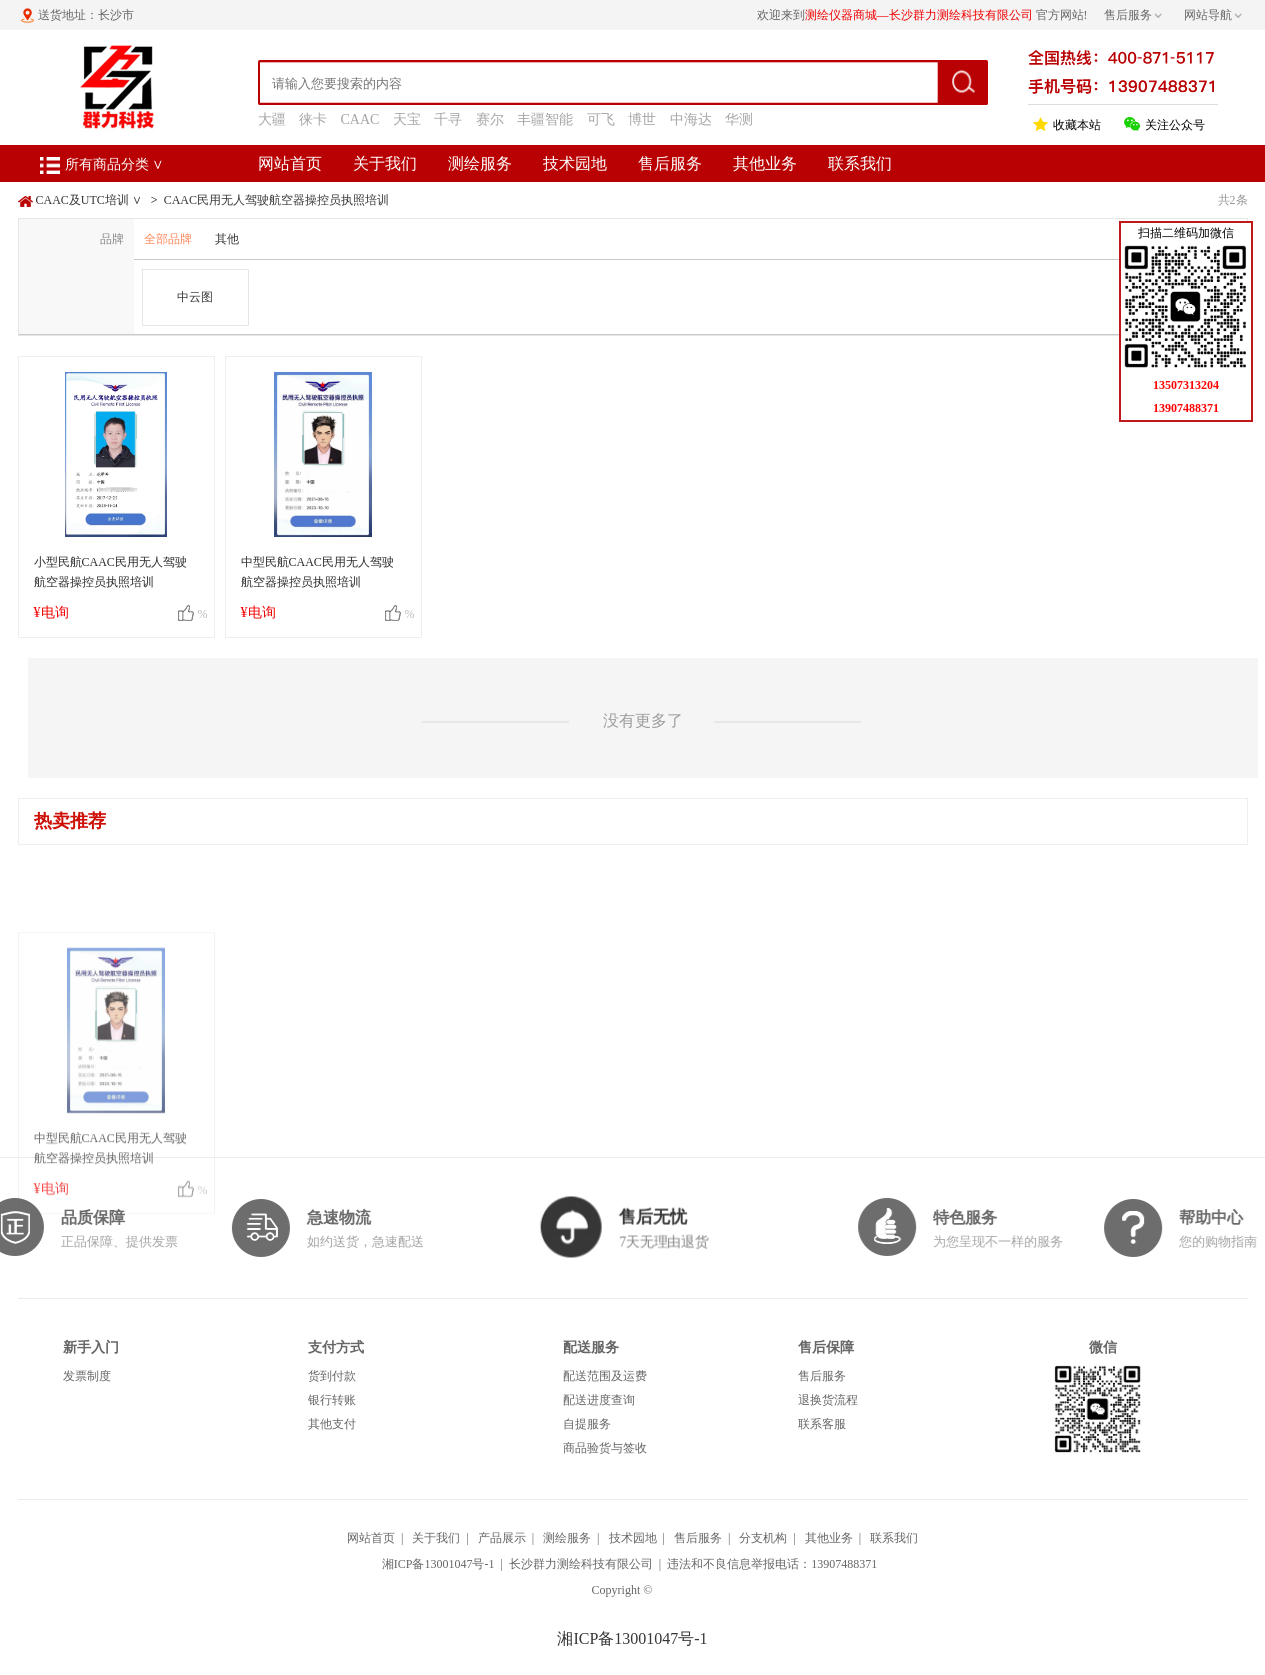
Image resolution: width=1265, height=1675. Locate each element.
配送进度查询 (599, 1400)
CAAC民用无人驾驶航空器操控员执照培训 (276, 200)
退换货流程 (828, 1400)
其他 (227, 239)
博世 (642, 119)
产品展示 (502, 1538)
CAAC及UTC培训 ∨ (89, 200)
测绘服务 (480, 163)
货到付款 (332, 1376)
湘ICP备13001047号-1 (438, 1564)
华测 (739, 119)
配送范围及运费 (605, 1376)
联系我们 (860, 163)
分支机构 (763, 1538)
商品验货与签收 (605, 1448)
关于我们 (385, 163)
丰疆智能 (545, 119)
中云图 (195, 297)
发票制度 (87, 1376)
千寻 (448, 119)
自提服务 (587, 1424)
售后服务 (670, 163)
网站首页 (290, 163)
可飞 (601, 119)
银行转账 (332, 1400)
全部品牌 (168, 239)
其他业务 (765, 163)
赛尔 (490, 119)
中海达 (691, 119)
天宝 (407, 119)
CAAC (360, 119)
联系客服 (822, 1424)
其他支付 (332, 1424)
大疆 (272, 119)
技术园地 (575, 163)
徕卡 (313, 119)
